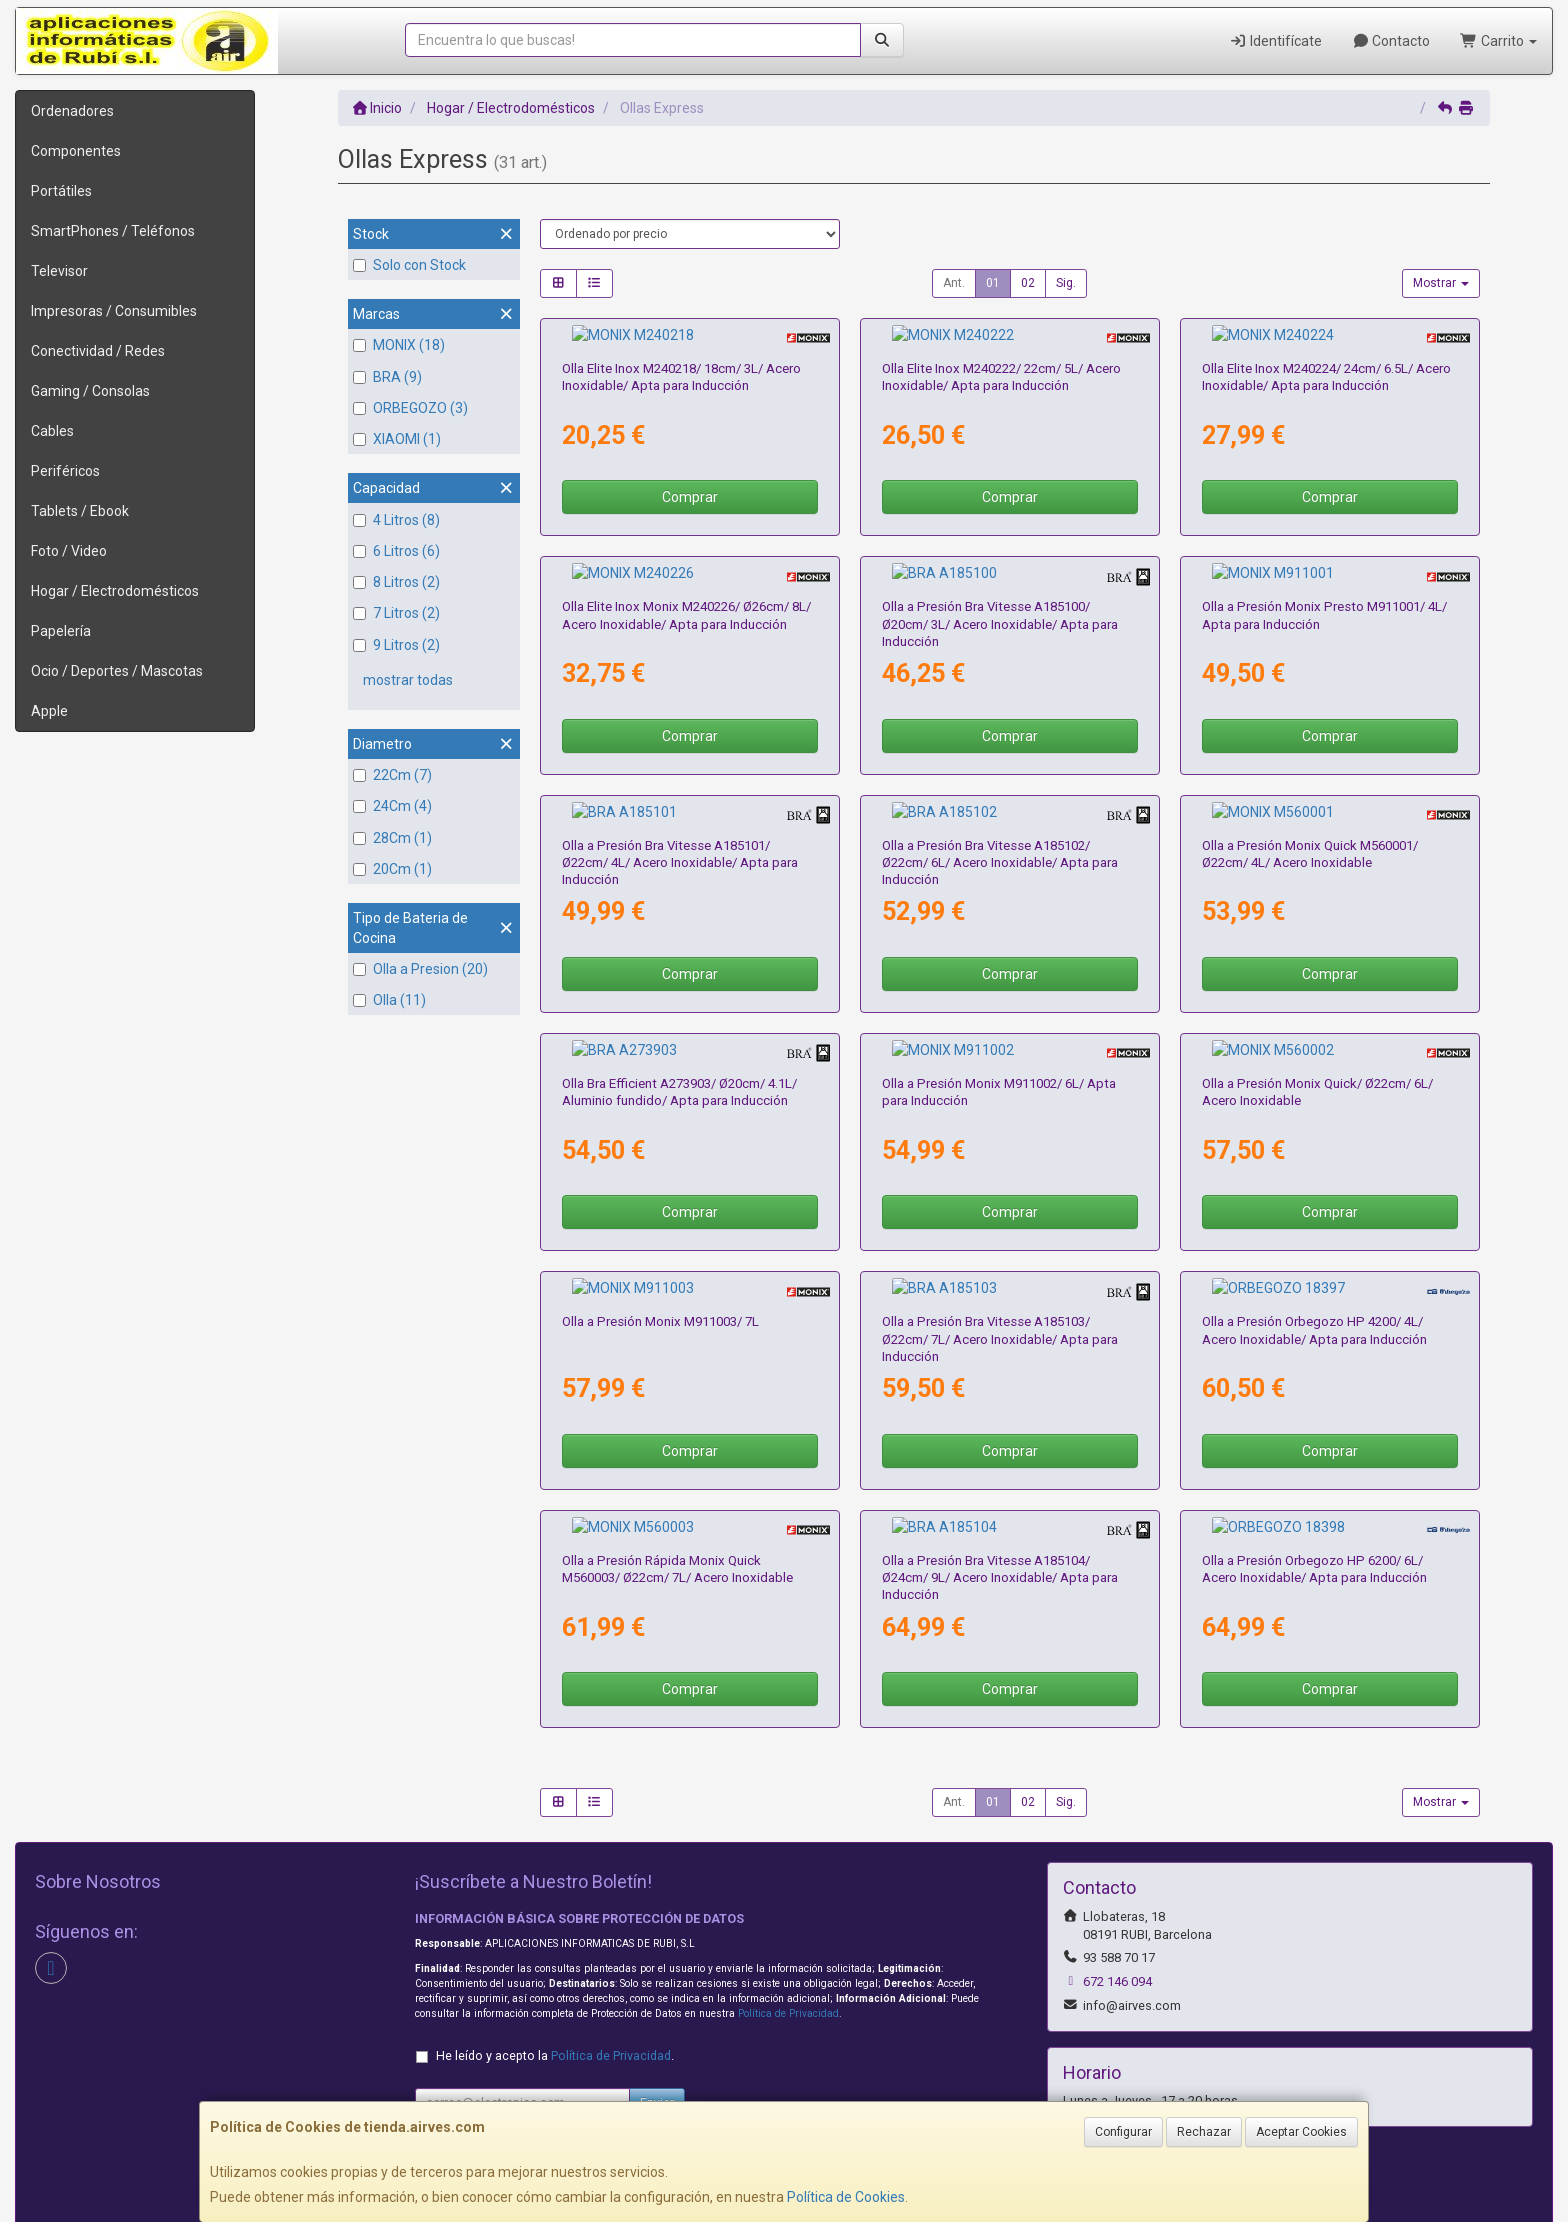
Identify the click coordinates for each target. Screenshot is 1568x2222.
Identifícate (1275, 41)
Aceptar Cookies (1301, 2132)
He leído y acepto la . (555, 1941)
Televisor (59, 271)
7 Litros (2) (396, 613)
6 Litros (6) (396, 551)
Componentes (76, 151)
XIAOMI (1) (397, 439)
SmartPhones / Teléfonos (113, 231)
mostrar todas (408, 680)
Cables (52, 431)
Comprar (690, 478)
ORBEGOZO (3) (410, 408)
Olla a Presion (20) (420, 969)
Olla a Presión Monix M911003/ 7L (660, 1226)
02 (1028, 283)
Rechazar (1204, 2132)
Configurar (1123, 2132)
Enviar (657, 1989)
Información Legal (788, 2044)
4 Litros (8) (396, 520)
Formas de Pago (782, 2086)
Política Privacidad (472, 2065)
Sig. (1066, 283)
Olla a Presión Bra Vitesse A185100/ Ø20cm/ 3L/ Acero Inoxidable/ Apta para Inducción (1000, 586)
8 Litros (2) (396, 582)
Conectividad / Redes (98, 351)
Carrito (1498, 41)
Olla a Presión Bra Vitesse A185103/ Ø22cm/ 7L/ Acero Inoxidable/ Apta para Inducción (1000, 1244)
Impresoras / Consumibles (114, 311)
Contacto (1391, 41)
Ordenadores (72, 111)
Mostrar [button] (1441, 283)
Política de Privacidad (788, 1899)
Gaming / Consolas (90, 391)
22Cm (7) (392, 775)
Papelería (61, 631)
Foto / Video (69, 551)
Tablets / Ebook (80, 511)
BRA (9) (387, 377)
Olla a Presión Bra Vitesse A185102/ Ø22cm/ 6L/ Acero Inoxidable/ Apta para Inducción (1000, 806)
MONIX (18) (399, 345)
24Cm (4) (392, 806)
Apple (49, 711)
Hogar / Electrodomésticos (115, 591)
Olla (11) (389, 1000)
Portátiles (61, 191)
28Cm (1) (392, 838)
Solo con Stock (409, 265)
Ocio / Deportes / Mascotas (117, 671)
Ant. (954, 283)
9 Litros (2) (396, 645)
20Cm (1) (392, 869)
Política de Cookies (846, 2197)
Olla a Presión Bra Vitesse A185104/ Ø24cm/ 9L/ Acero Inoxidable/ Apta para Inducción (1000, 1464)
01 (993, 283)
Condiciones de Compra (490, 2086)
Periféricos (65, 471)
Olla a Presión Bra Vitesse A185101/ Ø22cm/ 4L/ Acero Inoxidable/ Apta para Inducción (680, 806)
